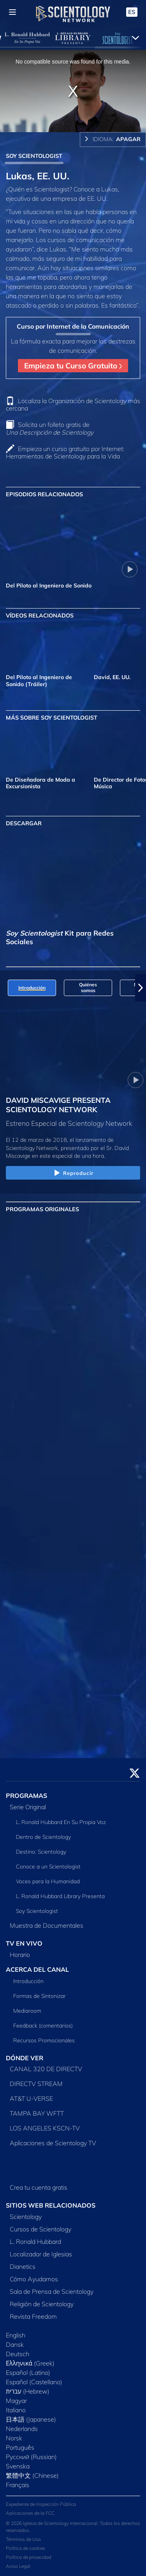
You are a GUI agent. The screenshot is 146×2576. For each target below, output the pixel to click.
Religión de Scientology (42, 2304)
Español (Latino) (28, 2372)
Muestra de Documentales (46, 1925)
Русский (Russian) (31, 2457)
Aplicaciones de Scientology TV (53, 2143)
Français (17, 2485)
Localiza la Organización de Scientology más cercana (73, 404)
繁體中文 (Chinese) (32, 2475)
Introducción (28, 1981)
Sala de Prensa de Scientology (51, 2291)
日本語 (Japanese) (31, 2419)
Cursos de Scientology (40, 2229)
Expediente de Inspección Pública (41, 2504)
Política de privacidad (28, 2557)
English (15, 2335)
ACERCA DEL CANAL (37, 1969)
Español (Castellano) (34, 2382)
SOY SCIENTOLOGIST (34, 155)
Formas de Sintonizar (39, 1995)
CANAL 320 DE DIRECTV (46, 2069)
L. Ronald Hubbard (35, 2241)
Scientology (26, 2216)
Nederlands (22, 2429)
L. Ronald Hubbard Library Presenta (60, 1896)
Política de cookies (25, 2548)
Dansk (15, 2344)
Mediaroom (27, 2010)
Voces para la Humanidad (48, 1881)
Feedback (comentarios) (43, 2025)
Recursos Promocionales (44, 2040)
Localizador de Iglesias (41, 2254)
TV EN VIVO (24, 1943)
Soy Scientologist (37, 1910)
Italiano (16, 2410)
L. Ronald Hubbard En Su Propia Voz (61, 1822)
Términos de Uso (23, 2539)
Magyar (16, 2400)
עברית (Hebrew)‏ (27, 2391)
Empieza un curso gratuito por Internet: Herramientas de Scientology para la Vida (65, 452)
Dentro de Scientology (43, 1836)
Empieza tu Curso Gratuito (73, 365)
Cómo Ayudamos (34, 2279)
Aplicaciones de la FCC (30, 2513)
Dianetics (22, 2266)
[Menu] (12, 12)
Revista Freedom (33, 2316)
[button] (140, 987)
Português (20, 2447)
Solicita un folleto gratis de (49, 428)
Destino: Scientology (41, 1851)
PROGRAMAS (26, 1795)
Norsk (14, 2438)
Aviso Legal (18, 2566)
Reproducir (72, 1173)
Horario (20, 1955)
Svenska (18, 2466)
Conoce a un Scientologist (48, 1866)
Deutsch (17, 2354)
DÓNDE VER (24, 2058)
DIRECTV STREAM (36, 2084)
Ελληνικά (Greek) (30, 2363)
